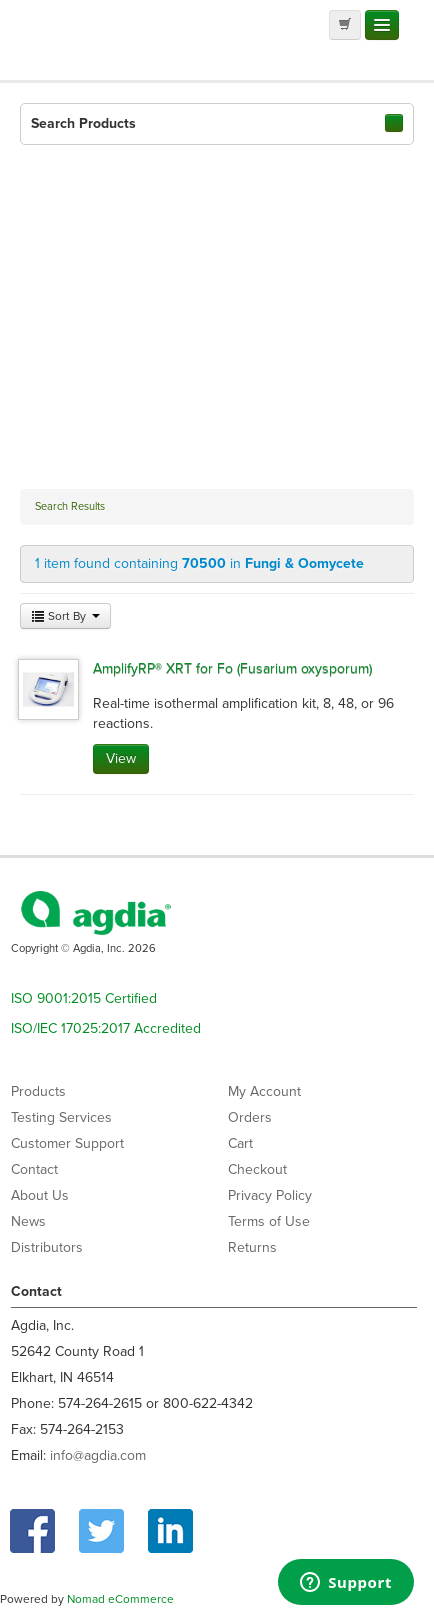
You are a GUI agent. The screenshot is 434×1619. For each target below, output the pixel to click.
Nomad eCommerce (120, 1599)
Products (38, 1091)
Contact (34, 1169)
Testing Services (61, 1117)
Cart (240, 1143)
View (121, 758)
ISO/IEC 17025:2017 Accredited (106, 1028)
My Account (264, 1091)
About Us (40, 1195)
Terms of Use (269, 1221)
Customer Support (67, 1143)
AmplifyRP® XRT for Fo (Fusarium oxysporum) (232, 668)
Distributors (47, 1247)
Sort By (65, 616)
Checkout (257, 1169)
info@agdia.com (98, 1455)
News (28, 1221)
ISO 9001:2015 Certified (84, 998)
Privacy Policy (270, 1195)
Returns (252, 1247)
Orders (250, 1117)
